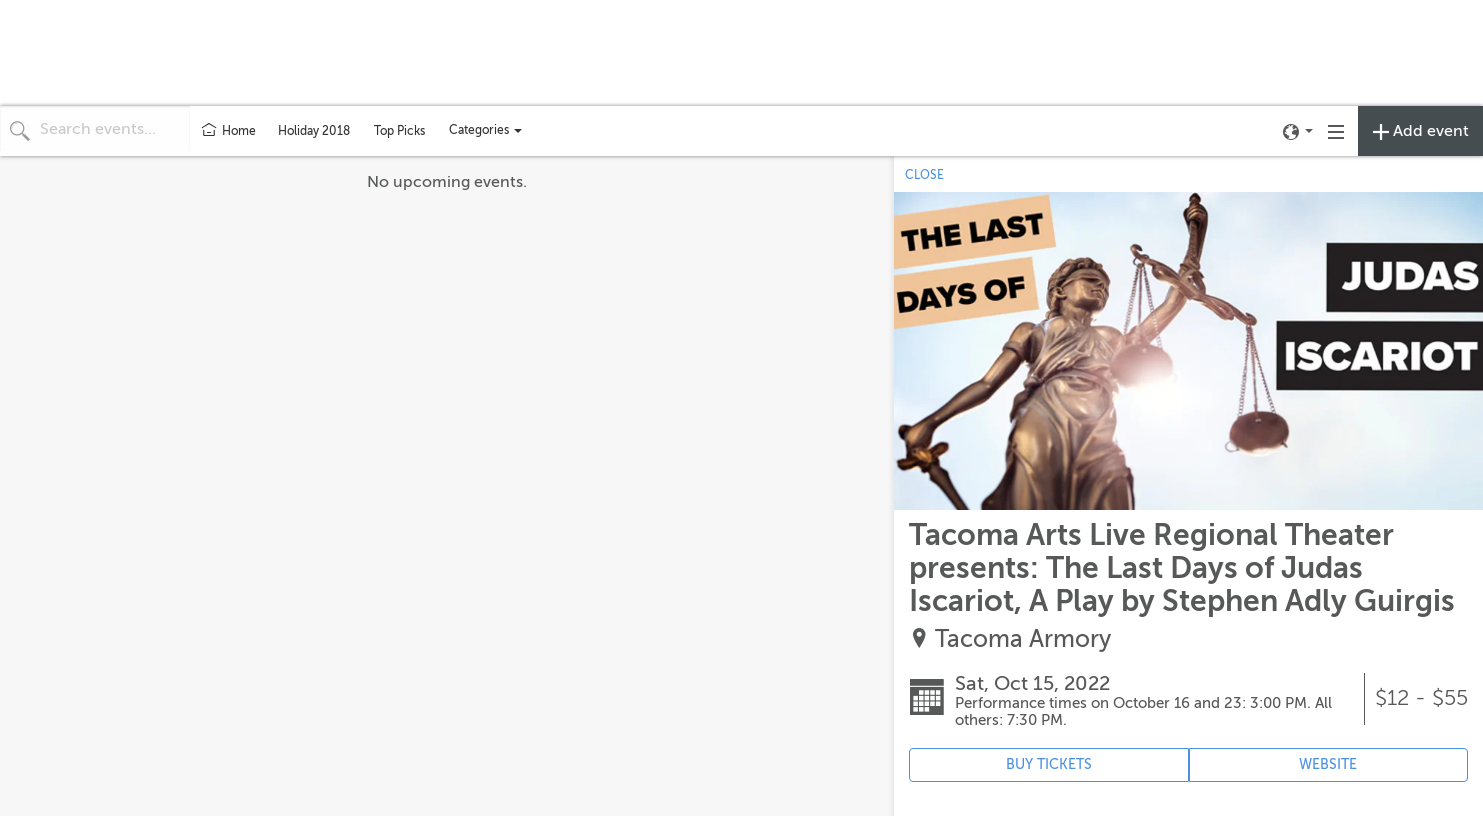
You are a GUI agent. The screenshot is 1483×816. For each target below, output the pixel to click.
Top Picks (399, 131)
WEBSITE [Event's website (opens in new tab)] (1328, 764)
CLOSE (924, 175)
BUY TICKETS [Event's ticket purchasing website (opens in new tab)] (1049, 764)
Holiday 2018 (314, 131)
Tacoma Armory (1023, 639)
